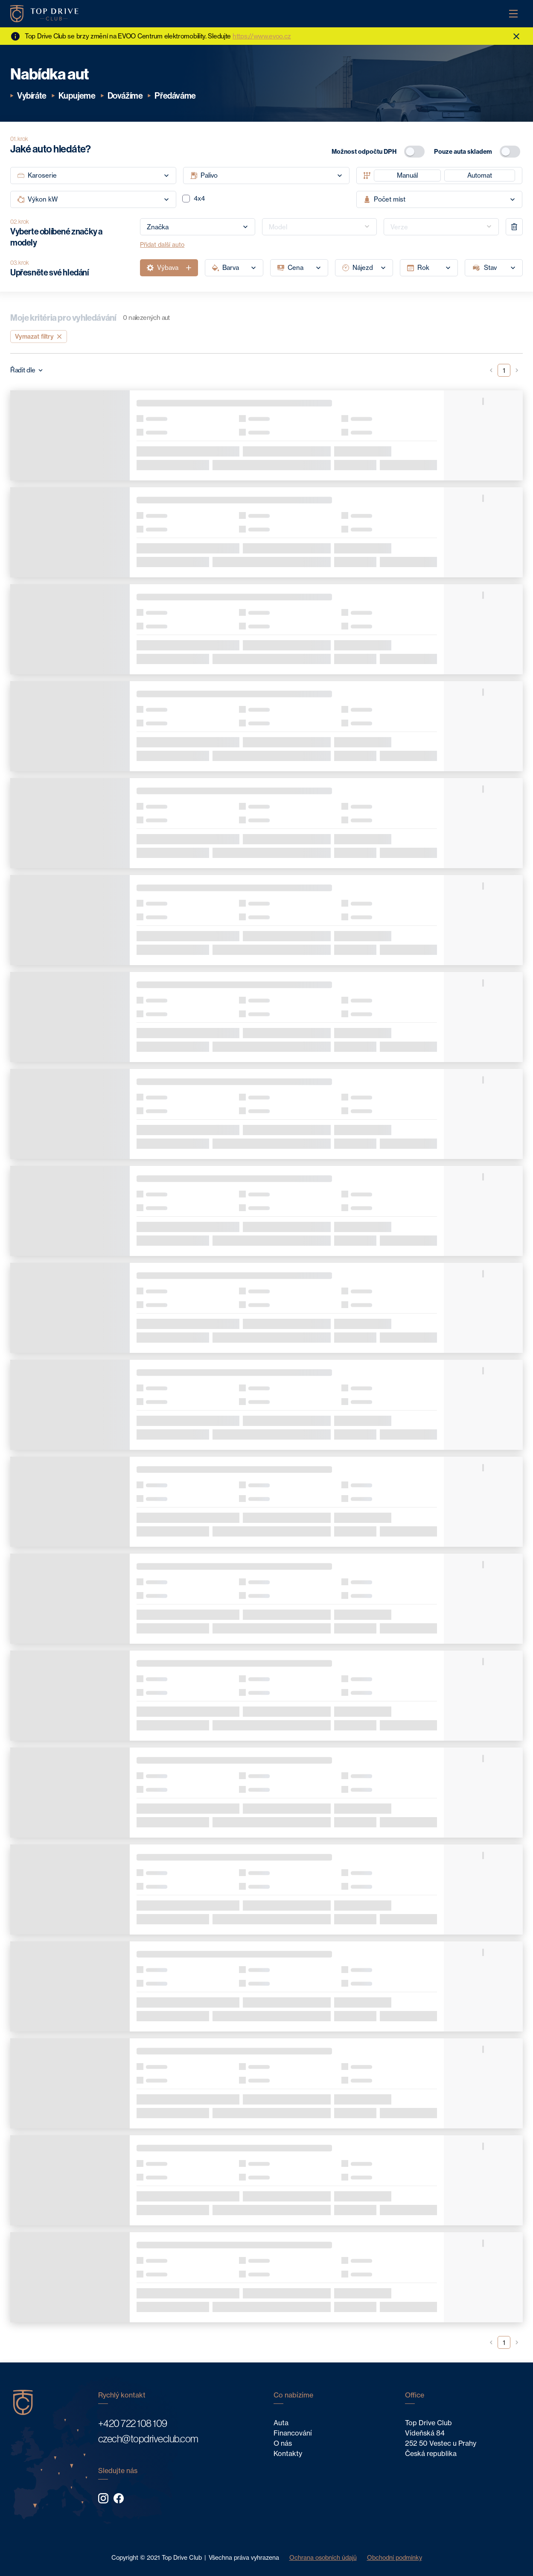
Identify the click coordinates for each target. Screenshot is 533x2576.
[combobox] (197, 226)
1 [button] (504, 370)
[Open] (245, 227)
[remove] (514, 226)
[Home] (44, 13)
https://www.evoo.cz (262, 36)
